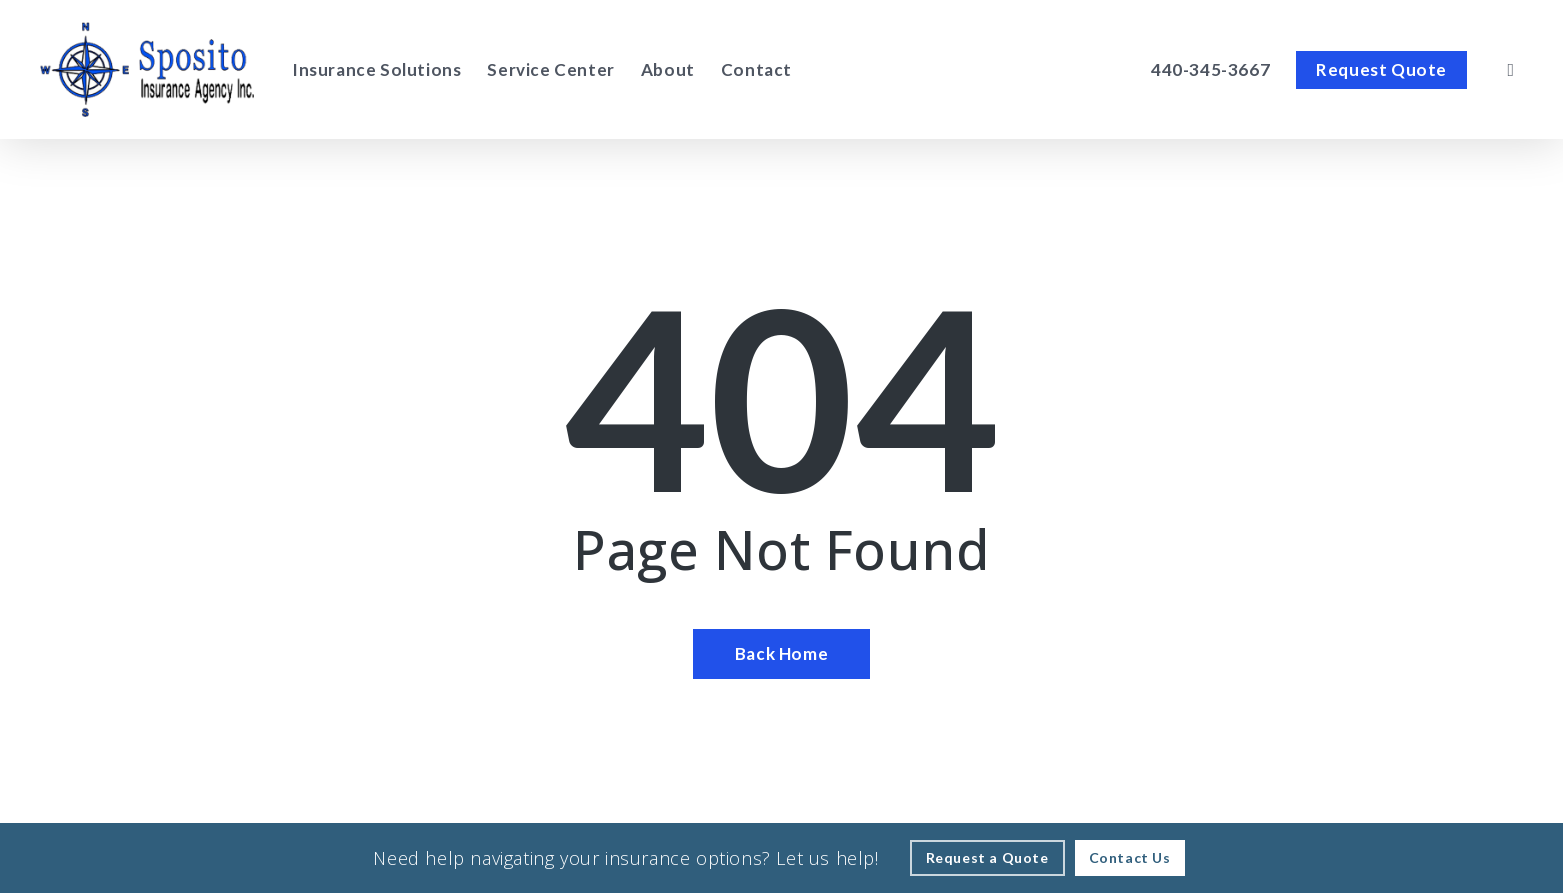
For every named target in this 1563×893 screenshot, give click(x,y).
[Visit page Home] (147, 69)
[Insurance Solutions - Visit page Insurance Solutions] (376, 70)
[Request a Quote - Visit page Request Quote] (987, 858)
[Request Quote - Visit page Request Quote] (1381, 70)
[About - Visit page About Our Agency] (668, 70)
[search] (1511, 70)
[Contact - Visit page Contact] (756, 70)
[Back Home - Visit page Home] (781, 654)
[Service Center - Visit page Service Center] (550, 70)
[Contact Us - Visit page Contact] (1130, 858)
